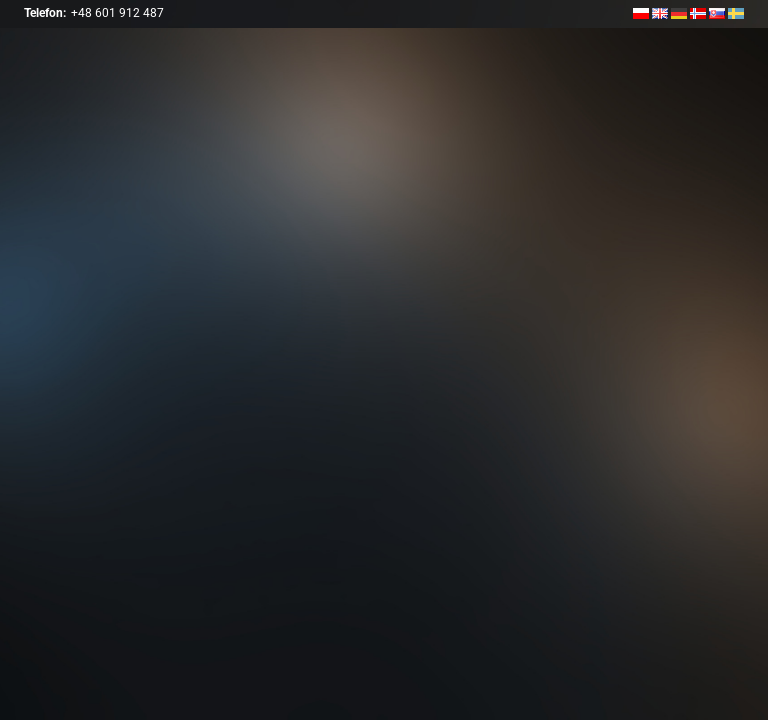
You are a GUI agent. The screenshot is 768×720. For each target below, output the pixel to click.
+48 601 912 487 (117, 13)
